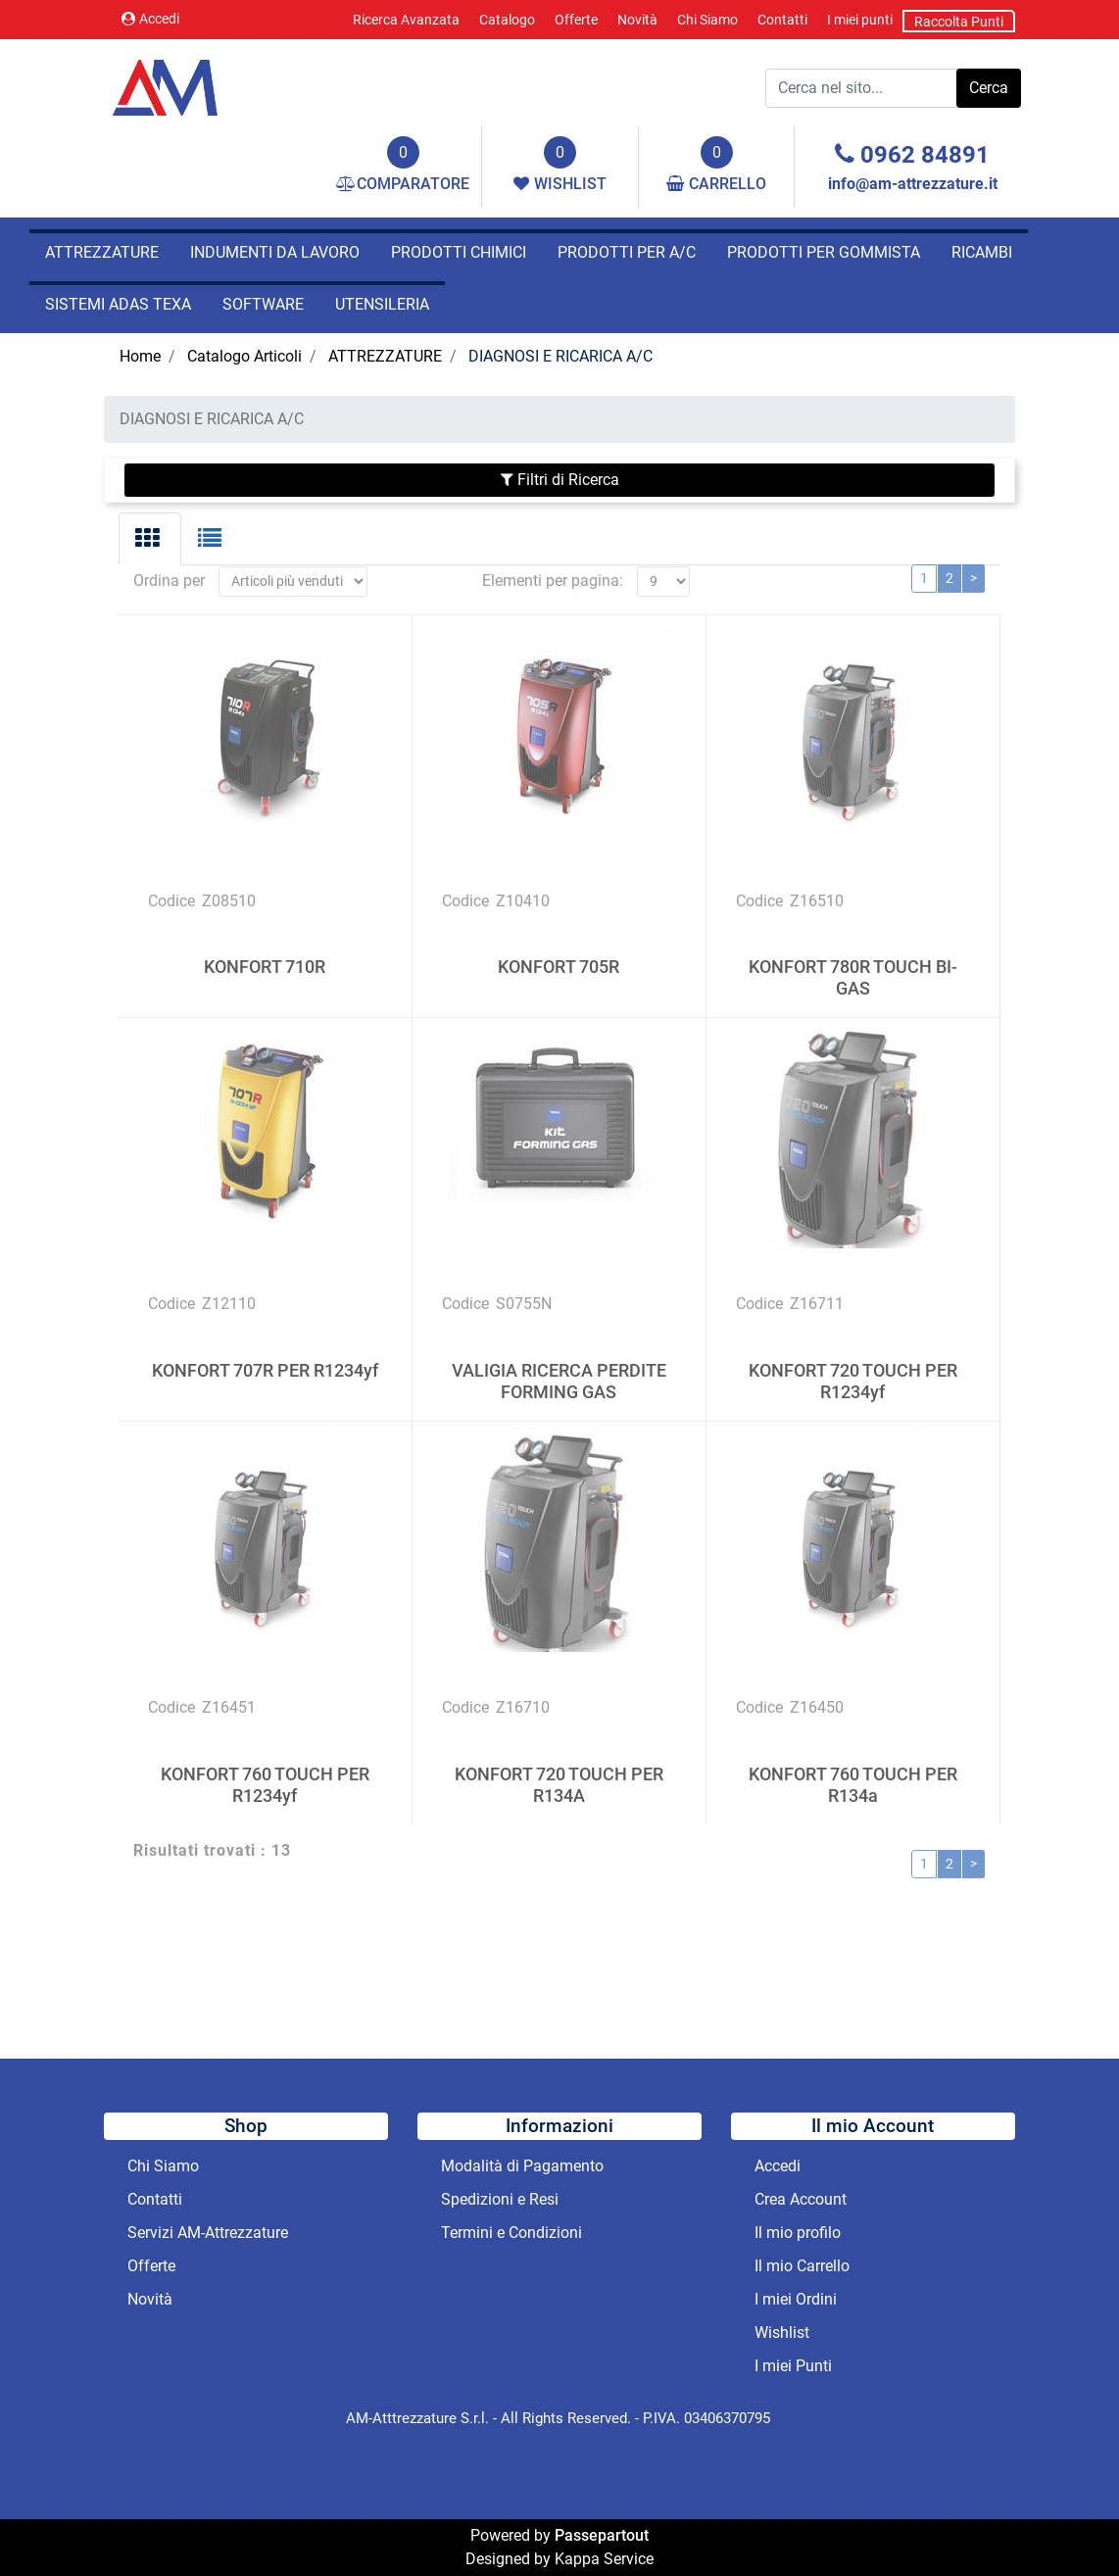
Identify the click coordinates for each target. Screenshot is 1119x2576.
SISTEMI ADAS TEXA (118, 304)
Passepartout (602, 2535)
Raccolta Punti (958, 21)
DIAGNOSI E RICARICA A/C (560, 356)
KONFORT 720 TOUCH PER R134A (559, 1755)
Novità (637, 19)
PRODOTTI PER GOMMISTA (823, 252)
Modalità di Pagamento (522, 2166)
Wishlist (781, 2332)
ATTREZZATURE (102, 252)
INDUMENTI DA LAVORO (275, 252)
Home (140, 356)
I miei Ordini (795, 2299)
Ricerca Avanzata (406, 19)
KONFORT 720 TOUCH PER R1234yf (853, 1353)
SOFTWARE (263, 304)
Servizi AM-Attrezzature (207, 2232)
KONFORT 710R (264, 938)
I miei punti (860, 19)
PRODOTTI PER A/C (627, 252)
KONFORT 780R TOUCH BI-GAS (853, 949)
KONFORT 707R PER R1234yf (265, 1342)
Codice (171, 871)
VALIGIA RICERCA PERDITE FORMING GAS (559, 1353)
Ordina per (169, 552)
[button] (988, 88)
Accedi (150, 18)
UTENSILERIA (382, 304)
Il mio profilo (797, 2232)
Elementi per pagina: (552, 552)
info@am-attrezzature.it (912, 183)
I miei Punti (793, 2366)
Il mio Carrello (802, 2266)
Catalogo (507, 19)
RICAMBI (981, 252)
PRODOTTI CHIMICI (458, 252)
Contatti (782, 19)
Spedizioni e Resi (500, 2199)
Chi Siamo (707, 19)
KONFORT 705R (558, 938)
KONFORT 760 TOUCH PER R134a (853, 1755)
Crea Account (800, 2199)
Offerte (576, 19)
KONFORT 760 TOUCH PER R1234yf (265, 1755)
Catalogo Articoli (244, 356)
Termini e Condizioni (511, 2232)
